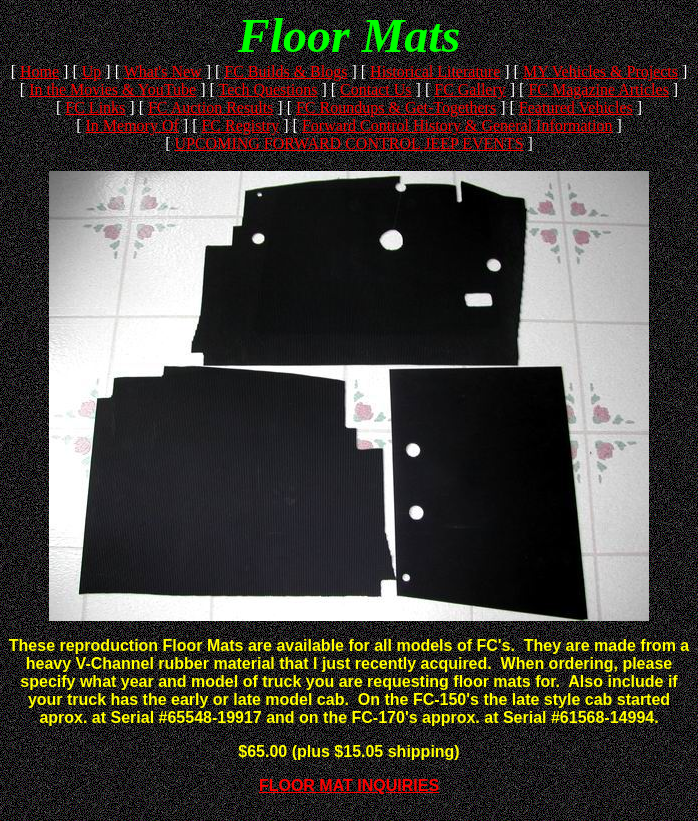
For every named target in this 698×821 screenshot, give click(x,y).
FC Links (95, 107)
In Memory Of (131, 125)
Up (92, 71)
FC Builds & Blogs (285, 71)
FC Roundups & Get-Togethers (396, 107)
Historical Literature (435, 71)
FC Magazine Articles (598, 89)
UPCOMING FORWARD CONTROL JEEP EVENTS (348, 143)
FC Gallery (470, 89)
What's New (163, 71)
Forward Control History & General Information (457, 125)
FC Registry (240, 125)
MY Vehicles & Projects (600, 71)
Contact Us (376, 89)
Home (39, 71)
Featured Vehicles (576, 107)
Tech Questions (268, 89)
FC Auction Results (210, 107)
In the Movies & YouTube (112, 89)
